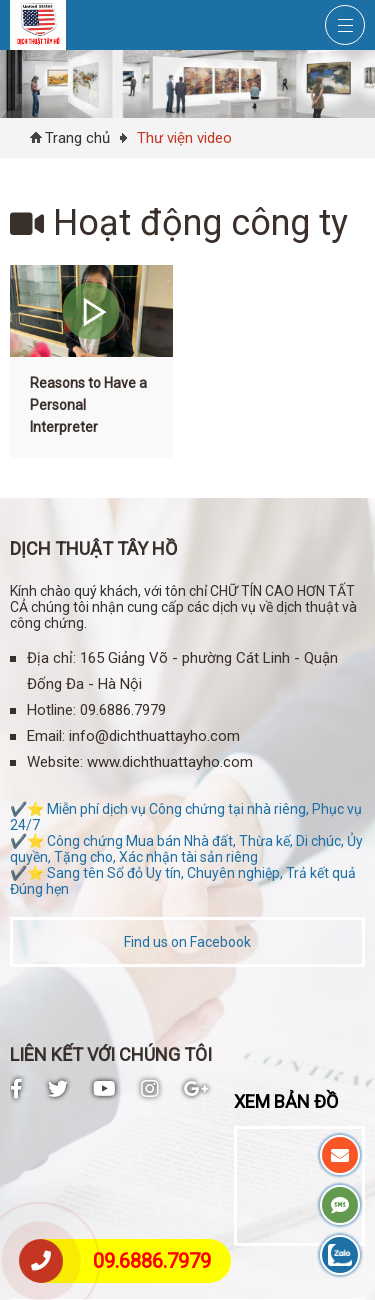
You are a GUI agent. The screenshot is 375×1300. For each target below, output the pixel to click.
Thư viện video (184, 138)
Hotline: (51, 710)
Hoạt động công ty (179, 223)
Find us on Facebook (187, 942)
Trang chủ (77, 138)
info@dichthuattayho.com (154, 736)
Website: (55, 762)
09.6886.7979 (152, 1261)
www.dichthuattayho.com (170, 762)
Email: (46, 736)
